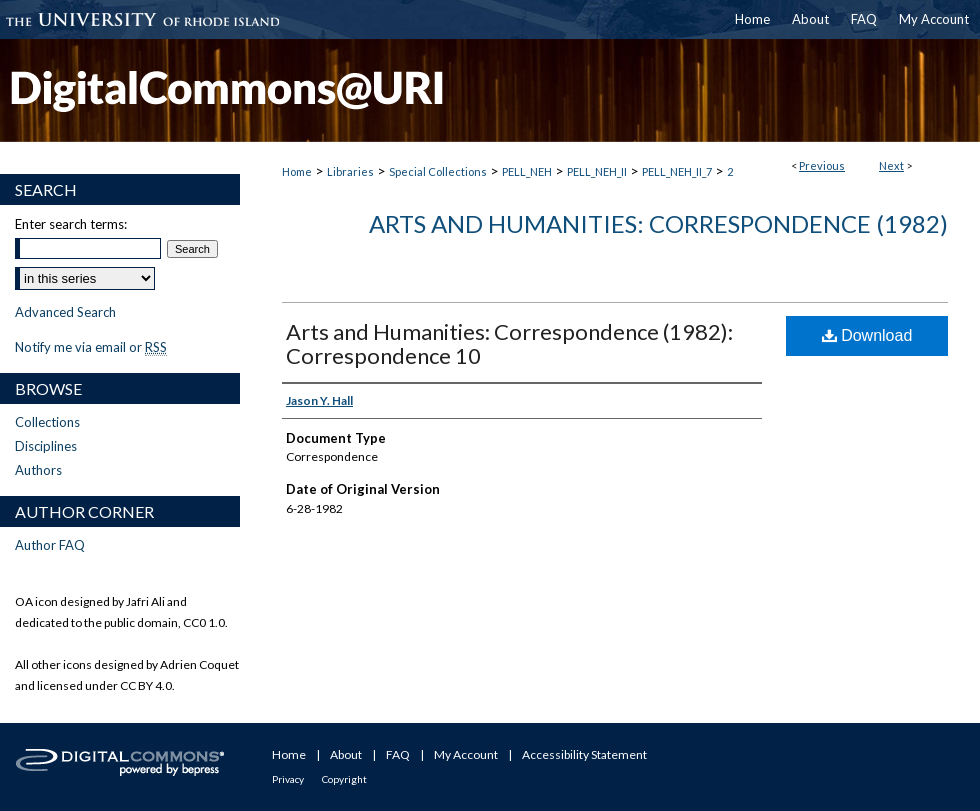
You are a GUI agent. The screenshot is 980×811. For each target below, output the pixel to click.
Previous (822, 165)
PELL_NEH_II (597, 171)
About (346, 754)
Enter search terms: (71, 224)
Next (891, 165)
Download (867, 335)
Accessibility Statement (584, 754)
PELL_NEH (527, 171)
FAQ (398, 754)
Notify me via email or (91, 347)
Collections (47, 422)
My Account (466, 754)
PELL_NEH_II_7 (677, 171)
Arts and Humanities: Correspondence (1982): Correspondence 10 (509, 343)
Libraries (350, 171)
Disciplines (46, 446)
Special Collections (438, 171)
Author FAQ (50, 545)
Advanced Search (65, 312)
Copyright (344, 779)
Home (297, 171)
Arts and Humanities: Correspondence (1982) (658, 223)
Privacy (288, 779)
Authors (38, 470)
